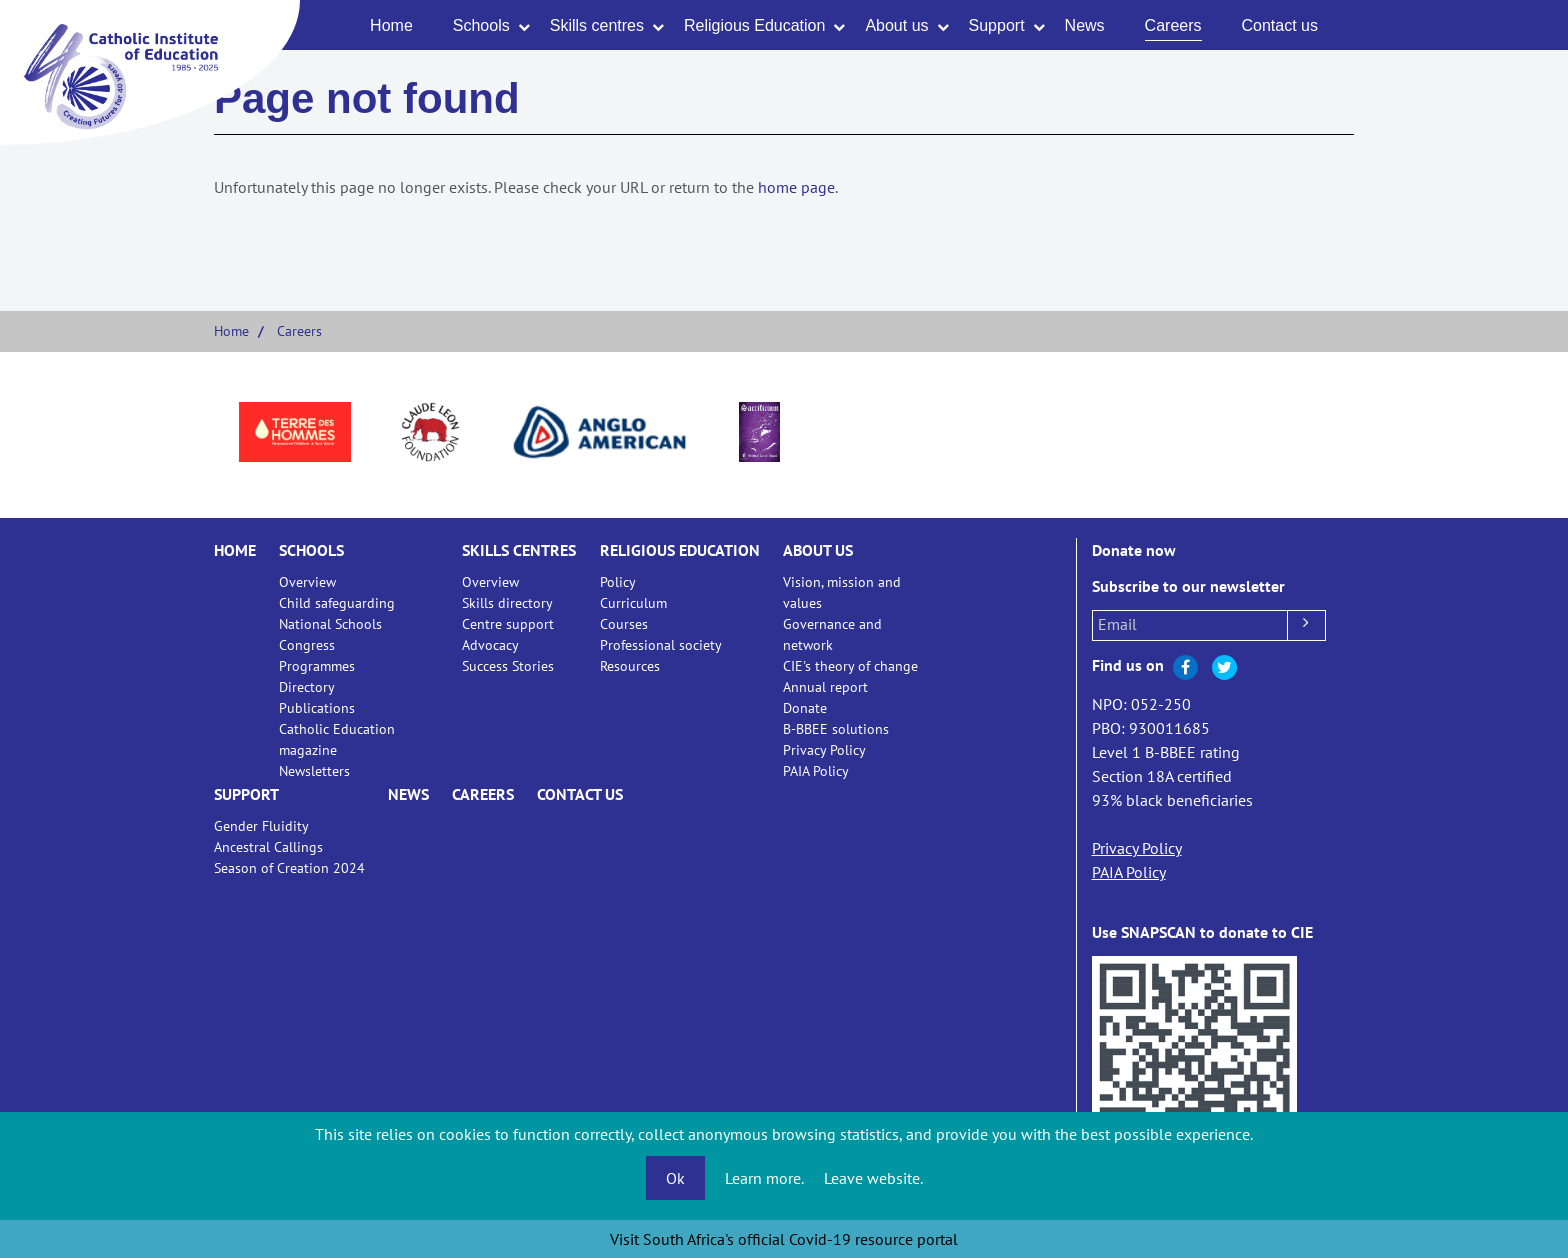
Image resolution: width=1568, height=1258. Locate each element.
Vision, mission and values (842, 592)
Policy (618, 582)
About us (896, 25)
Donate (805, 708)
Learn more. (764, 1178)
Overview (307, 582)
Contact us (1280, 25)
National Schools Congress (330, 634)
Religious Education (754, 25)
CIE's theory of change (850, 666)
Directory (307, 687)
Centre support (508, 624)
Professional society (661, 645)
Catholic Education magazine (337, 739)
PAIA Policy (816, 771)
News (1085, 25)
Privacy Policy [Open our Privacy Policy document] (1137, 848)
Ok (675, 1178)
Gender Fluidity (261, 826)
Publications (317, 708)
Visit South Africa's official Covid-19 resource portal (784, 1239)
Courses (624, 624)
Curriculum (633, 603)
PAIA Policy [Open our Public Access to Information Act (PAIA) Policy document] (1129, 872)
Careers (1173, 25)
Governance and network (832, 634)
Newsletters (314, 771)
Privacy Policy (824, 750)
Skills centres (597, 25)
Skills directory (507, 603)
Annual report (825, 687)
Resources (630, 666)
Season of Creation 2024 (289, 868)
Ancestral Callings (268, 847)
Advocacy (490, 645)
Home (391, 25)
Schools (481, 25)
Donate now (1134, 550)
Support (997, 25)
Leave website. (873, 1178)
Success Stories (508, 666)
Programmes (317, 666)
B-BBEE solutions (836, 729)
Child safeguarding (337, 603)
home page (796, 187)
